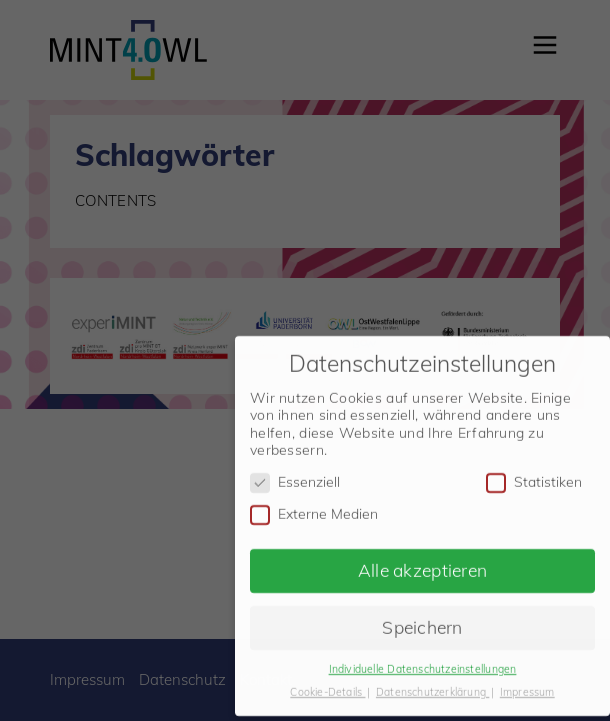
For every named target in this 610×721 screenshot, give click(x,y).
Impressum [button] (527, 686)
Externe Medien (314, 508)
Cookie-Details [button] (327, 686)
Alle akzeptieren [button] (422, 564)
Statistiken (534, 476)
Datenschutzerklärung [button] (432, 686)
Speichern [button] (422, 621)
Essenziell (295, 476)
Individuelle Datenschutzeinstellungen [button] (423, 663)
